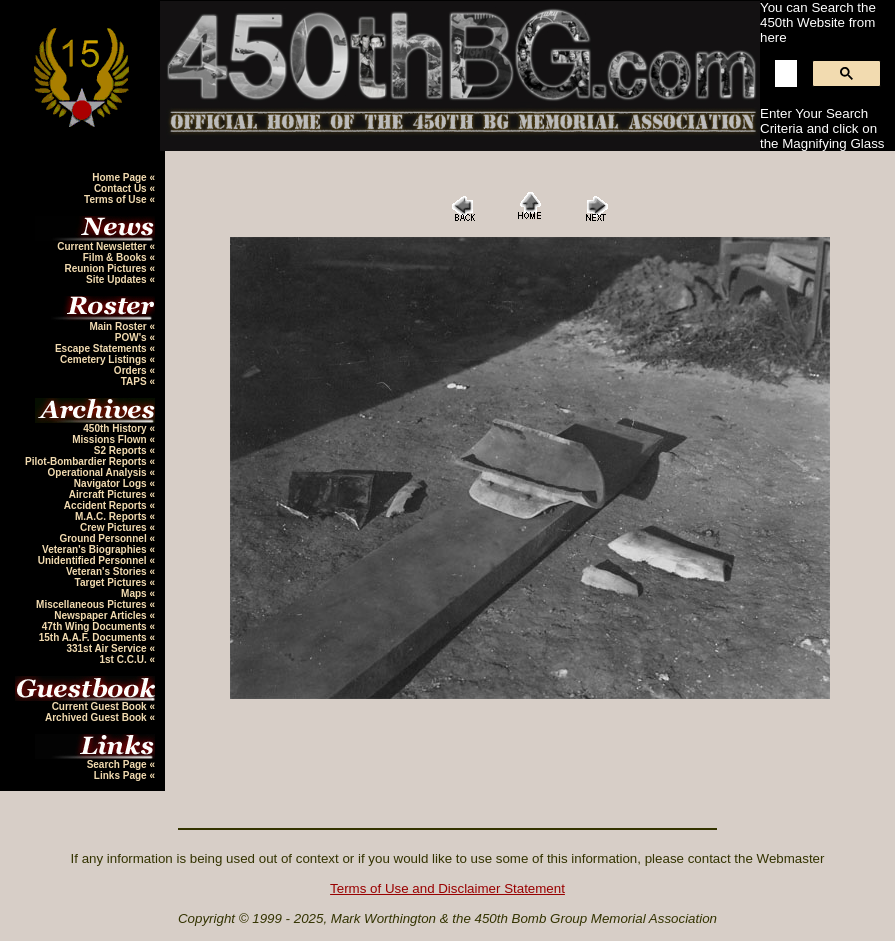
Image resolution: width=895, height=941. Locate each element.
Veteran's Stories (108, 571)
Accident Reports (107, 505)
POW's (132, 337)
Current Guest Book (101, 706)
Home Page (120, 177)
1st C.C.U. (124, 659)
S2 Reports (122, 450)
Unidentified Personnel (94, 560)
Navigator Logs (112, 483)
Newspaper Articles (101, 615)
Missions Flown (110, 439)
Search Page (118, 764)
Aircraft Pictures (109, 494)
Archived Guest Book (97, 717)
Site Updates (117, 279)
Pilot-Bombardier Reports (87, 461)
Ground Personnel (104, 538)
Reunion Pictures (106, 268)
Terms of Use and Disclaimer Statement (447, 888)
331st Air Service (107, 648)
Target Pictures (112, 582)
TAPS (135, 381)
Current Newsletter (103, 246)
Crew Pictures (114, 527)
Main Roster (119, 326)
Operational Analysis (99, 472)
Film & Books (116, 257)
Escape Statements (102, 348)
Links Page (122, 775)
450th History (116, 428)
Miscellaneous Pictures (92, 604)
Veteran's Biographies (95, 549)
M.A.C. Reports (112, 516)
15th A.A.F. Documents (94, 637)
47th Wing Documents (96, 626)
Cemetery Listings (104, 359)
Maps (135, 593)
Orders (132, 370)
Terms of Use (116, 199)
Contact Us (122, 188)
